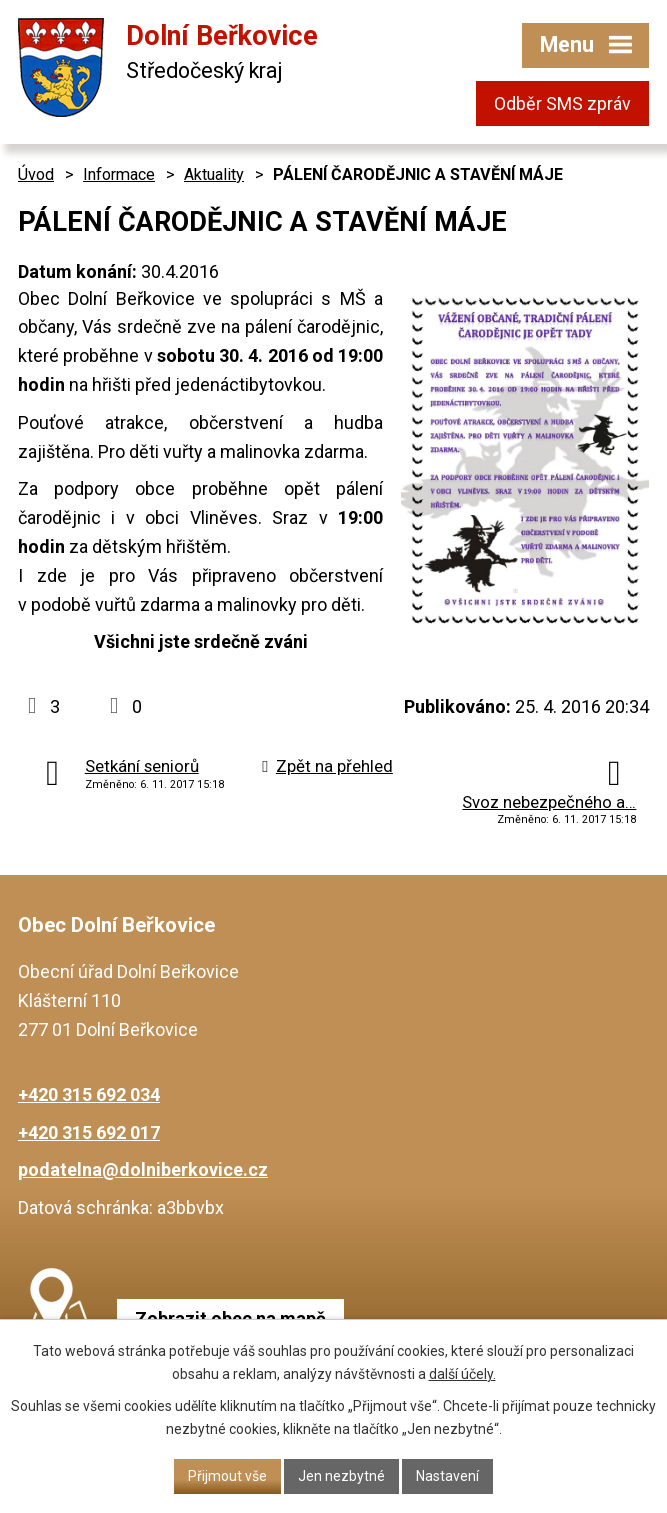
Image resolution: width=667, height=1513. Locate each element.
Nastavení (447, 1476)
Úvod (36, 174)
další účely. (462, 1374)
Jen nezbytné (341, 1476)
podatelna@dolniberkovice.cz (143, 1169)
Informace (119, 174)
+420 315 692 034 (89, 1094)
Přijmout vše (227, 1476)
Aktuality (214, 174)
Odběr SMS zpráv (562, 103)
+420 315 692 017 (89, 1132)
